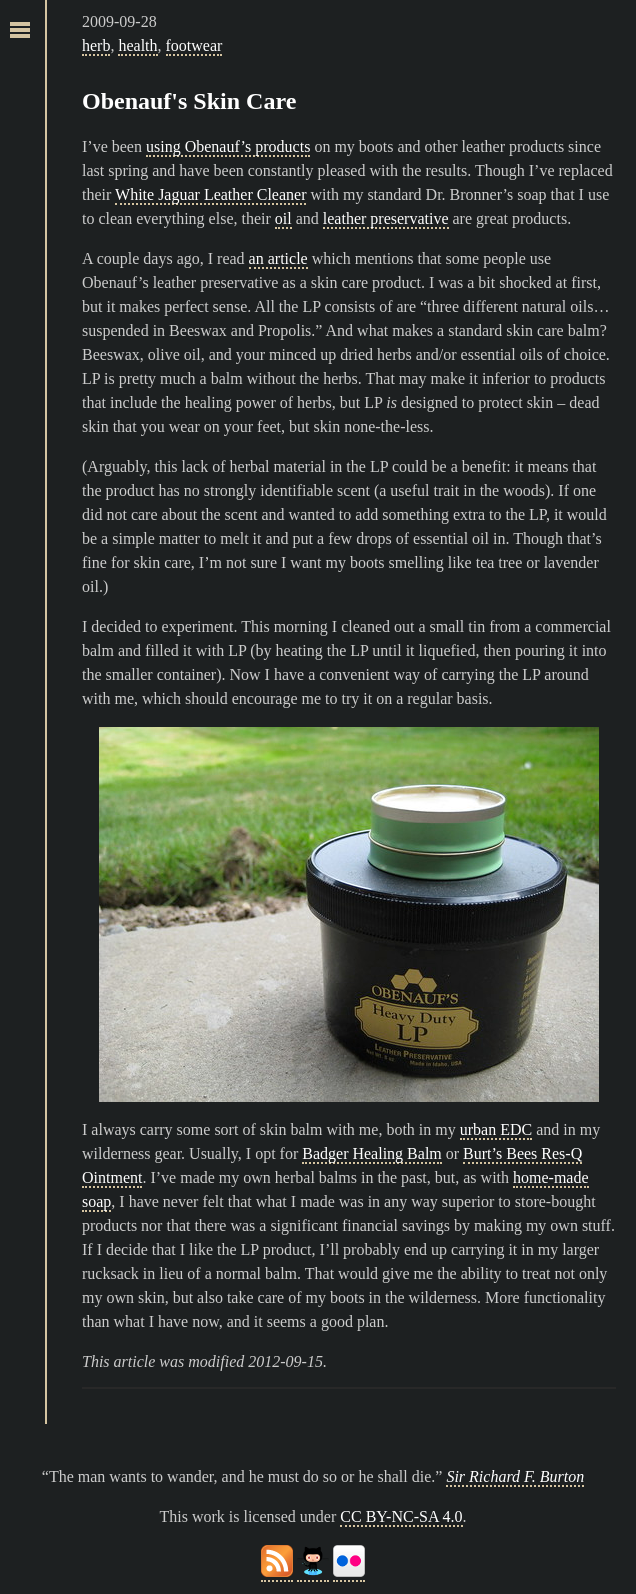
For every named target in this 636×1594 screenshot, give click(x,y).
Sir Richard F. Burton (515, 1476)
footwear (194, 45)
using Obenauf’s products (228, 146)
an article (278, 258)
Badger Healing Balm (372, 1153)
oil (283, 218)
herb (96, 45)
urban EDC (496, 1129)
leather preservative (386, 218)
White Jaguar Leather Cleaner (210, 194)
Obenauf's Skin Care (189, 101)
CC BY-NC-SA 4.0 (401, 1516)
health (137, 45)
